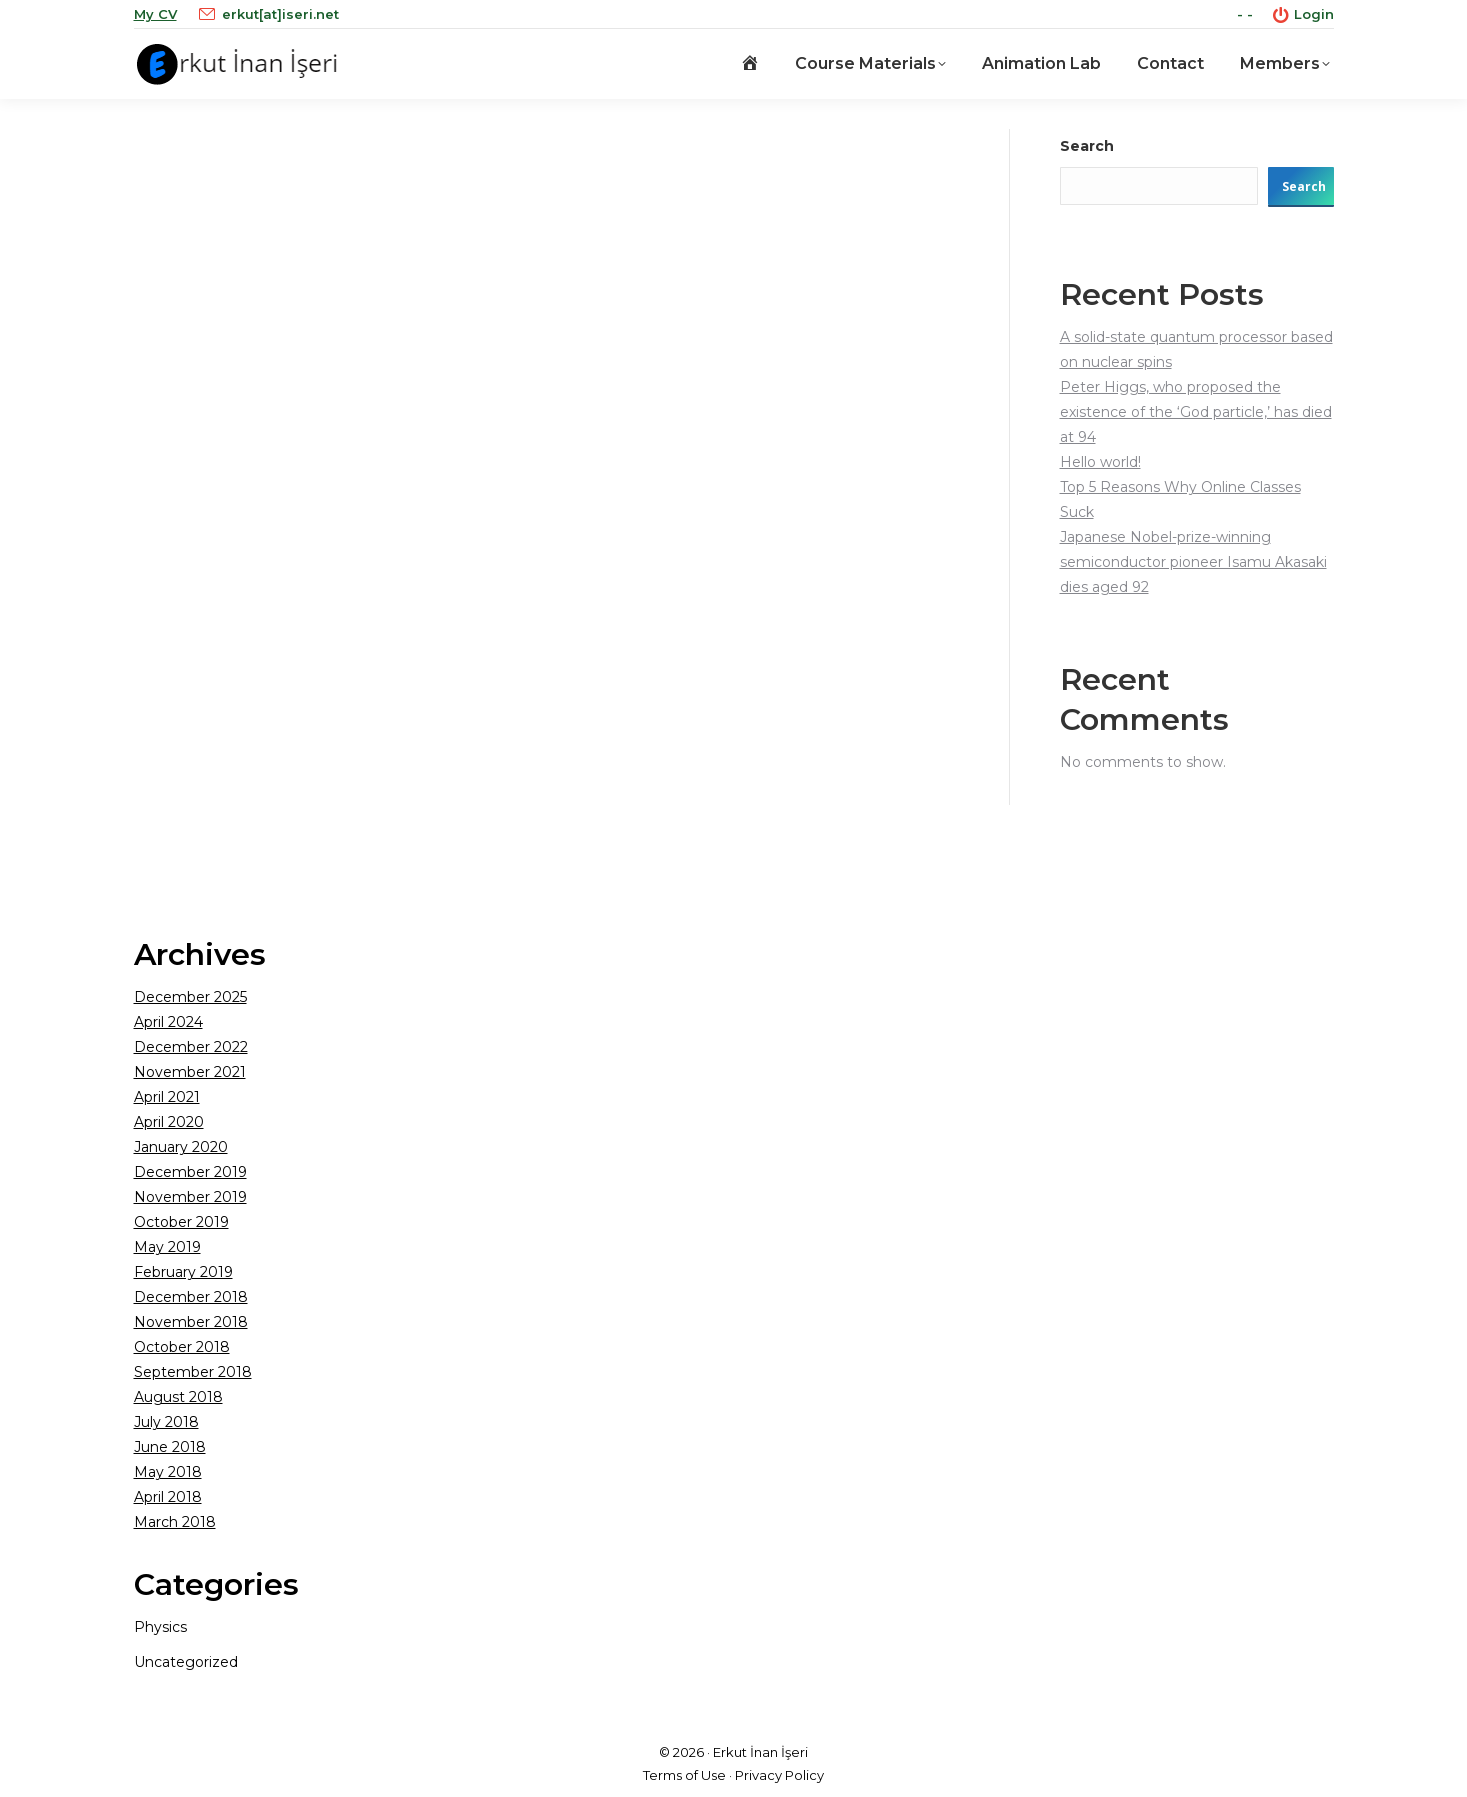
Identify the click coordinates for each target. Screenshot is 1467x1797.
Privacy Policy (779, 1775)
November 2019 (190, 1197)
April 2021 (167, 1097)
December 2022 (191, 1047)
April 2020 (169, 1122)
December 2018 (191, 1297)
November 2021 (190, 1072)
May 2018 (168, 1472)
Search (1087, 146)
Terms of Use (684, 1775)
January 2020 (181, 1147)
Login (1303, 14)
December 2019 (190, 1172)
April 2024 (168, 1022)
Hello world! (1100, 462)
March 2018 (175, 1522)
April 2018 (168, 1497)
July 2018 (166, 1422)
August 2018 (178, 1397)
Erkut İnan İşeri (760, 1752)
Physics (160, 1627)
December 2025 (190, 997)
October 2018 (182, 1347)
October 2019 (181, 1222)
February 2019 (183, 1272)
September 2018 (193, 1372)
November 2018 (191, 1322)
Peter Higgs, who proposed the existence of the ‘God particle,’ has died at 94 (1196, 412)
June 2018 (170, 1447)
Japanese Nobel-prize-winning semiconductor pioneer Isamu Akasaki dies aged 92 (1193, 562)
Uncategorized (186, 1662)
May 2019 (167, 1247)
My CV (155, 14)
